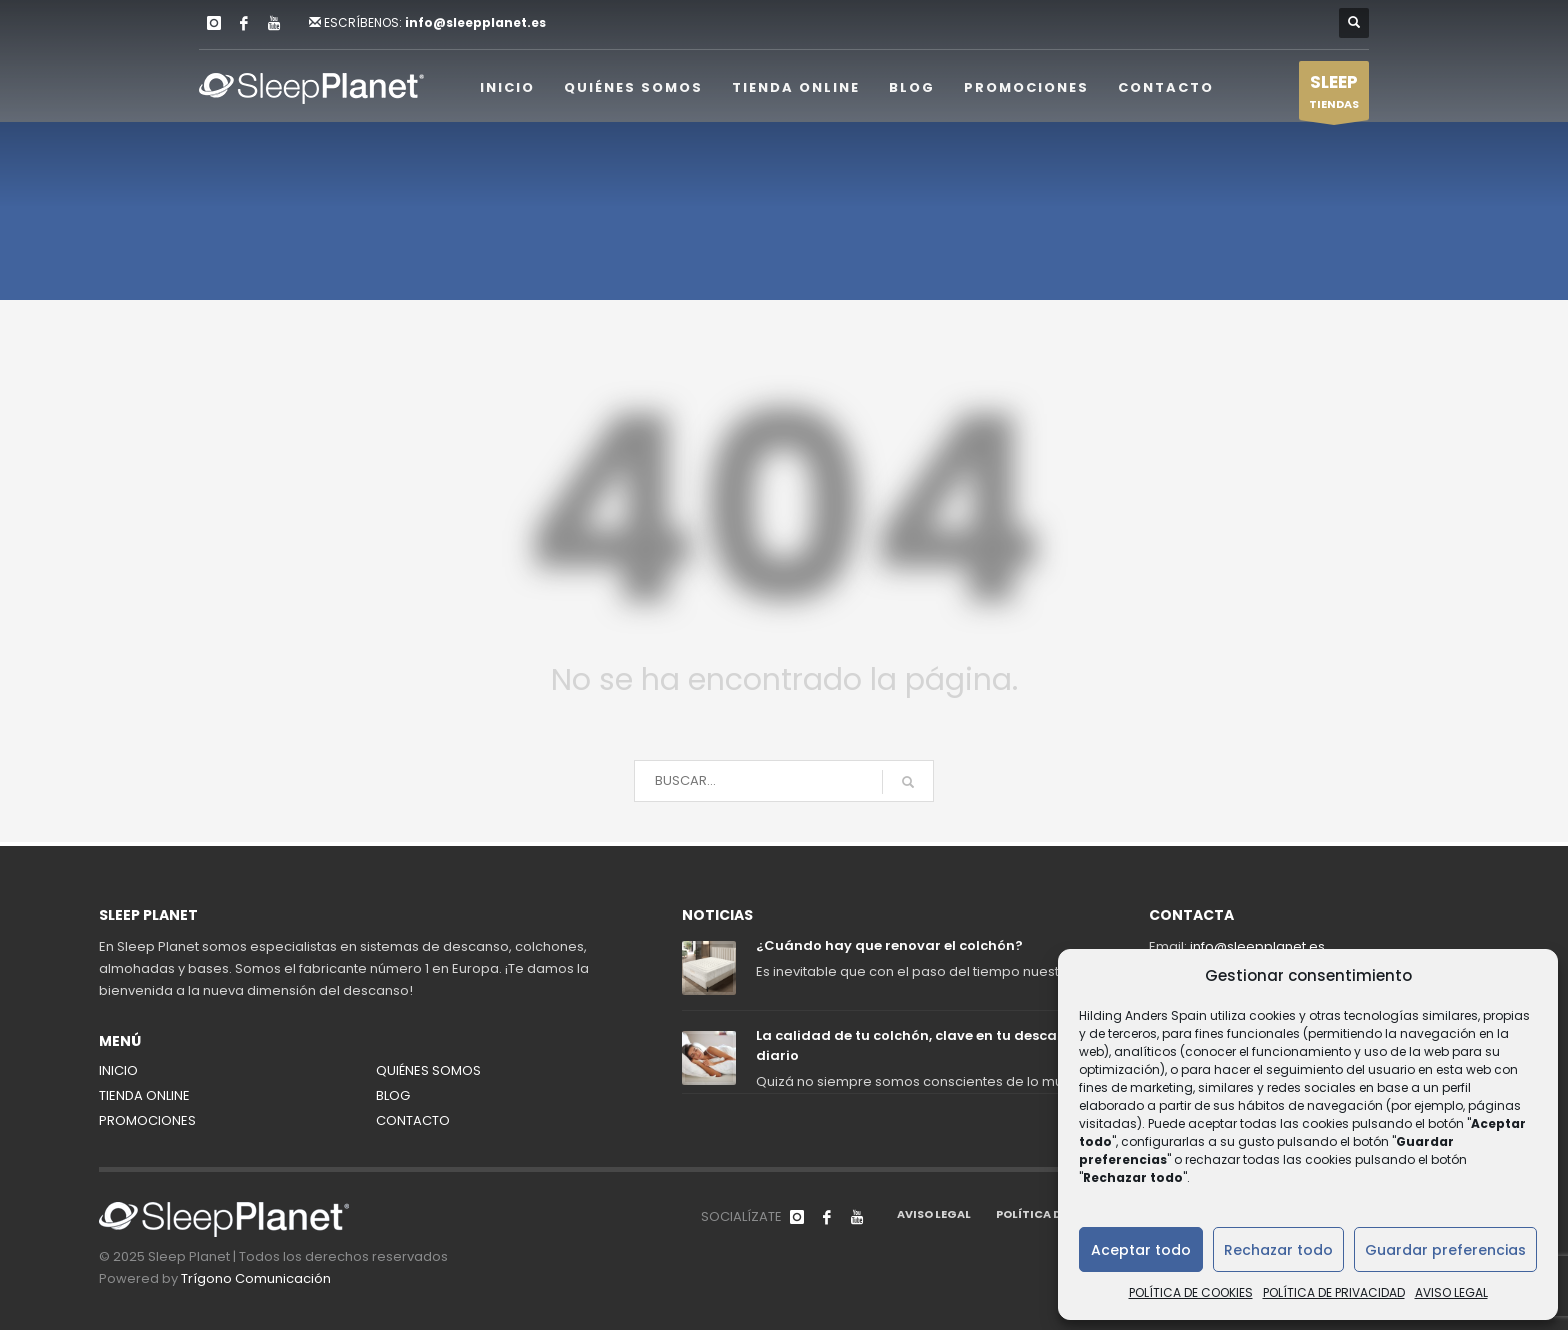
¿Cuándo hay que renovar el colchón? (889, 945)
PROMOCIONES (147, 1120)
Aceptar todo (1141, 1250)
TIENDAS (1334, 95)
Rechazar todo (1278, 1250)
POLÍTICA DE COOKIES (1191, 1292)
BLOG (393, 1095)
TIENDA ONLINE (144, 1095)
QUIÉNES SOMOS (428, 1070)
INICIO (118, 1070)
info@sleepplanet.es (475, 22)
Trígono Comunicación (256, 1278)
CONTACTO (413, 1120)
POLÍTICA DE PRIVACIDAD (1334, 1292)
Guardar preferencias (1445, 1250)
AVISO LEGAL (1451, 1292)
